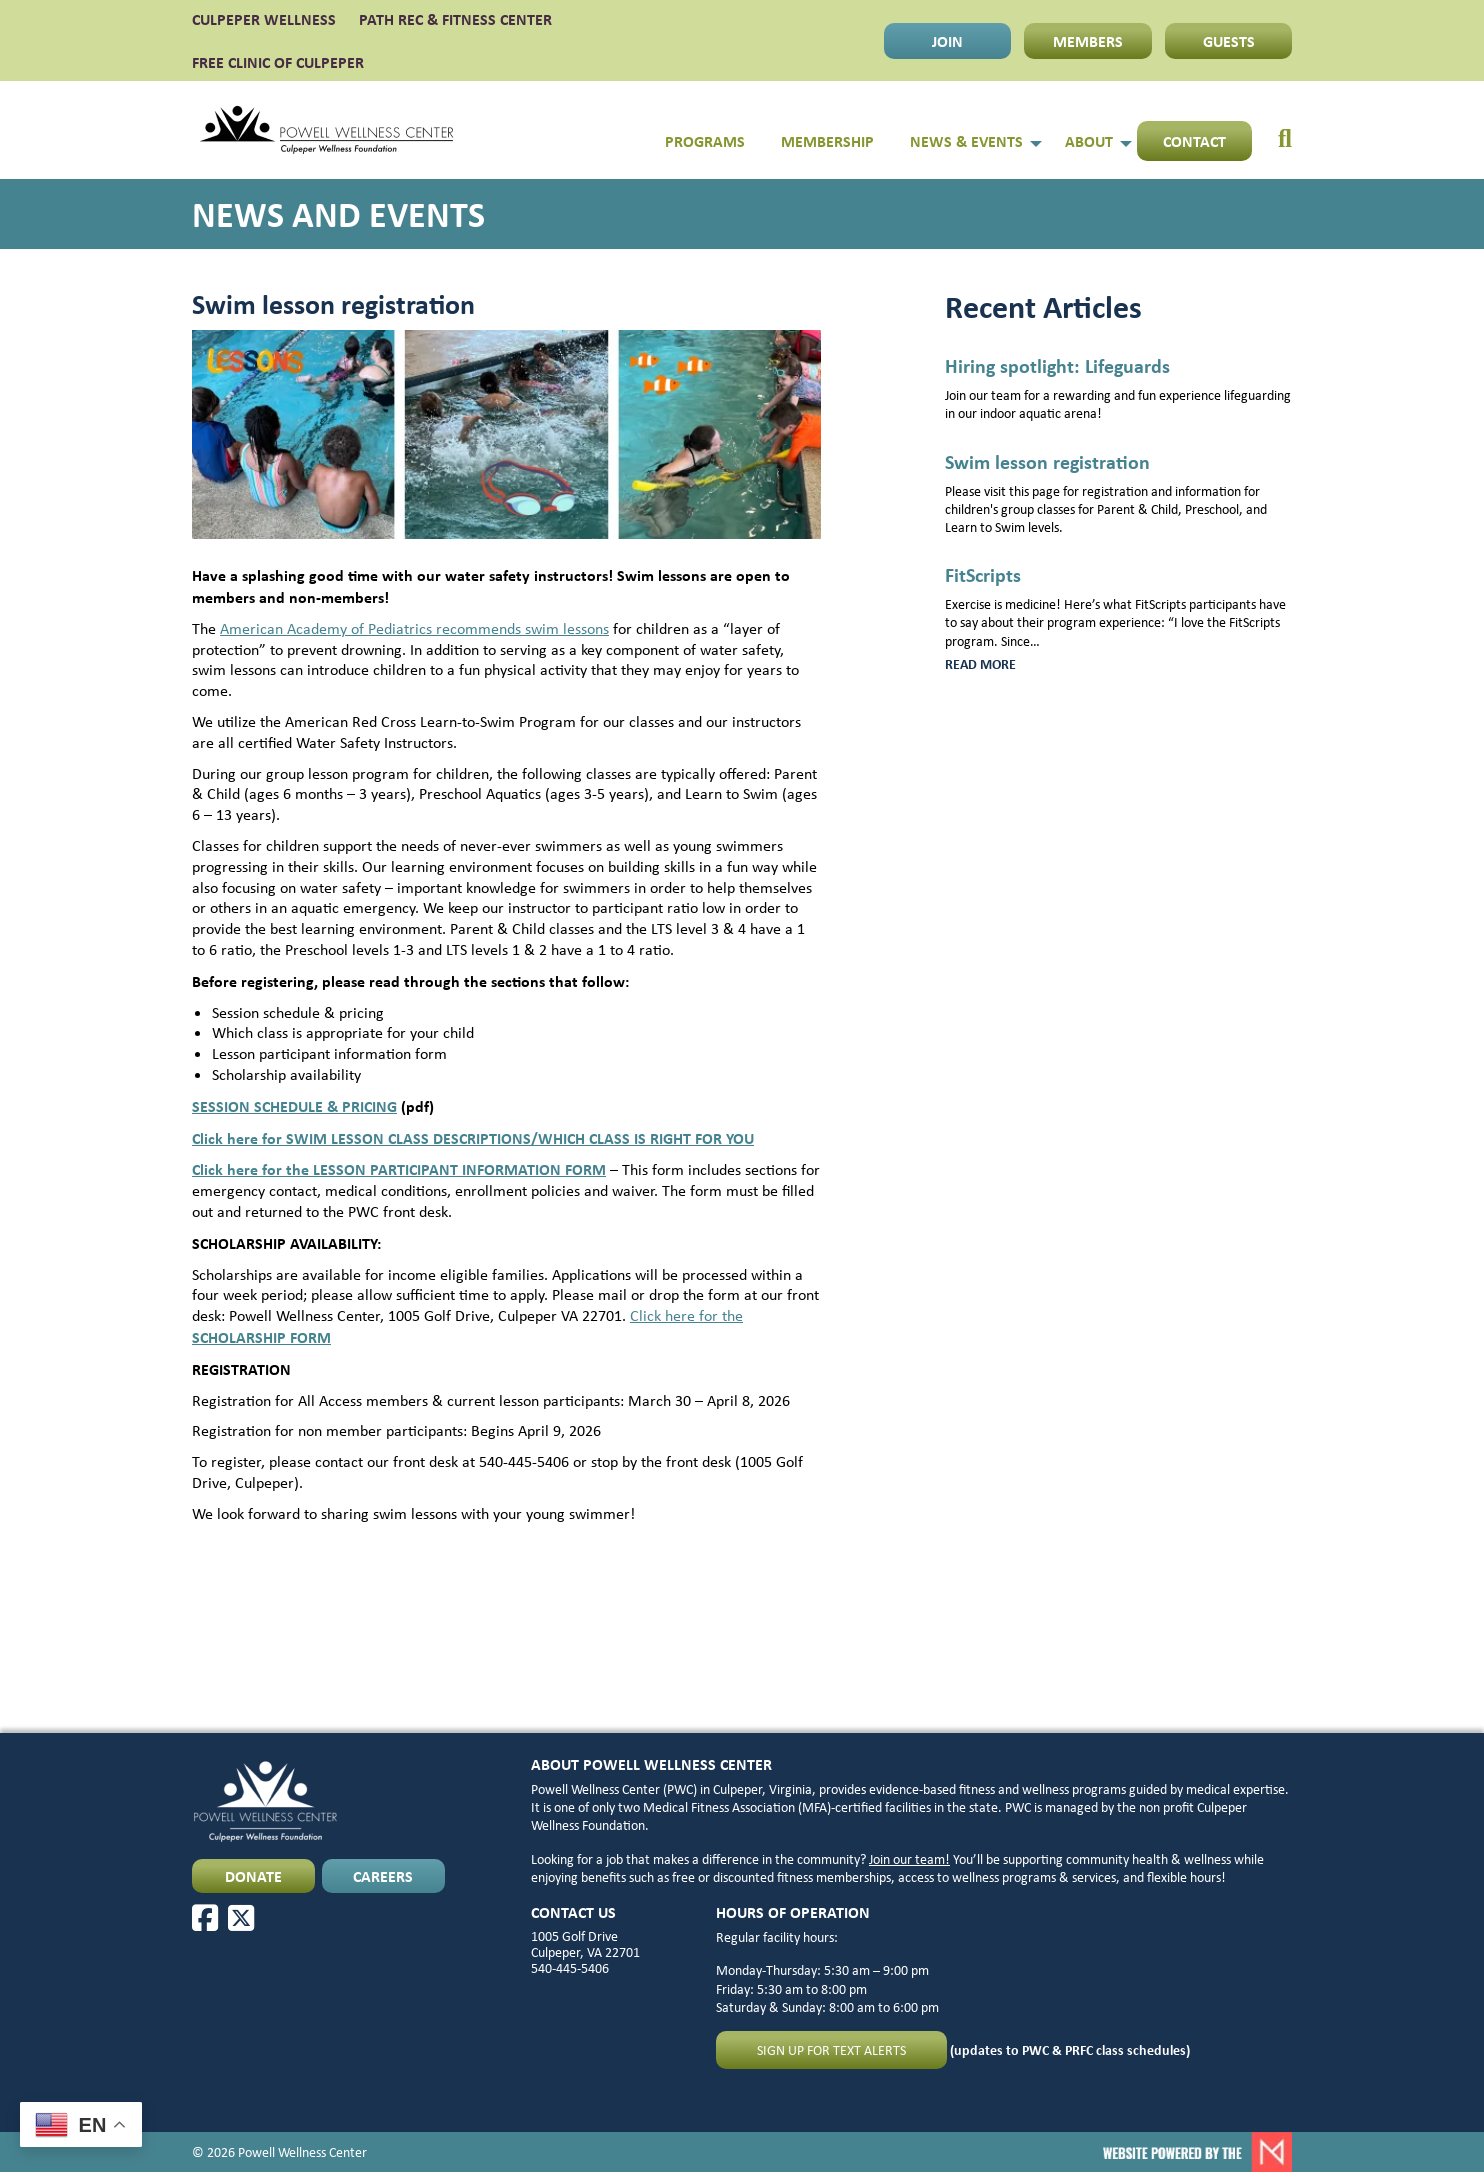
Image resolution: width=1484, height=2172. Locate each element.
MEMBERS (1088, 41)
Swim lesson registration (1047, 461)
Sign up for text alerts (831, 2050)
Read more (1012, 664)
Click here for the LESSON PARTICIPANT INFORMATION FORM (399, 1169)
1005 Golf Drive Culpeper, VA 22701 (585, 1944)
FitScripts (983, 574)
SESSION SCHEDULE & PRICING (294, 1106)
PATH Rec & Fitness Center (455, 19)
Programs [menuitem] (705, 141)
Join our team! (909, 1859)
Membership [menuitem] (827, 141)
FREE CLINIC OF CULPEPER (278, 62)
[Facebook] (205, 1918)
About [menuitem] (1089, 141)
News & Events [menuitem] (966, 141)
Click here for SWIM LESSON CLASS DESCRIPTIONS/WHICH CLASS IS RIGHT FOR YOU (473, 1138)
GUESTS (1229, 41)
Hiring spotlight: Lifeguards (1057, 365)
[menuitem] (1272, 130)
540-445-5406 (570, 1968)
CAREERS (383, 1876)
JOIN (947, 41)
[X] (241, 1918)
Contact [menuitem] (1194, 141)
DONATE (253, 1876)
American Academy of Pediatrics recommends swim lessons (414, 628)
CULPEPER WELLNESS (264, 19)
